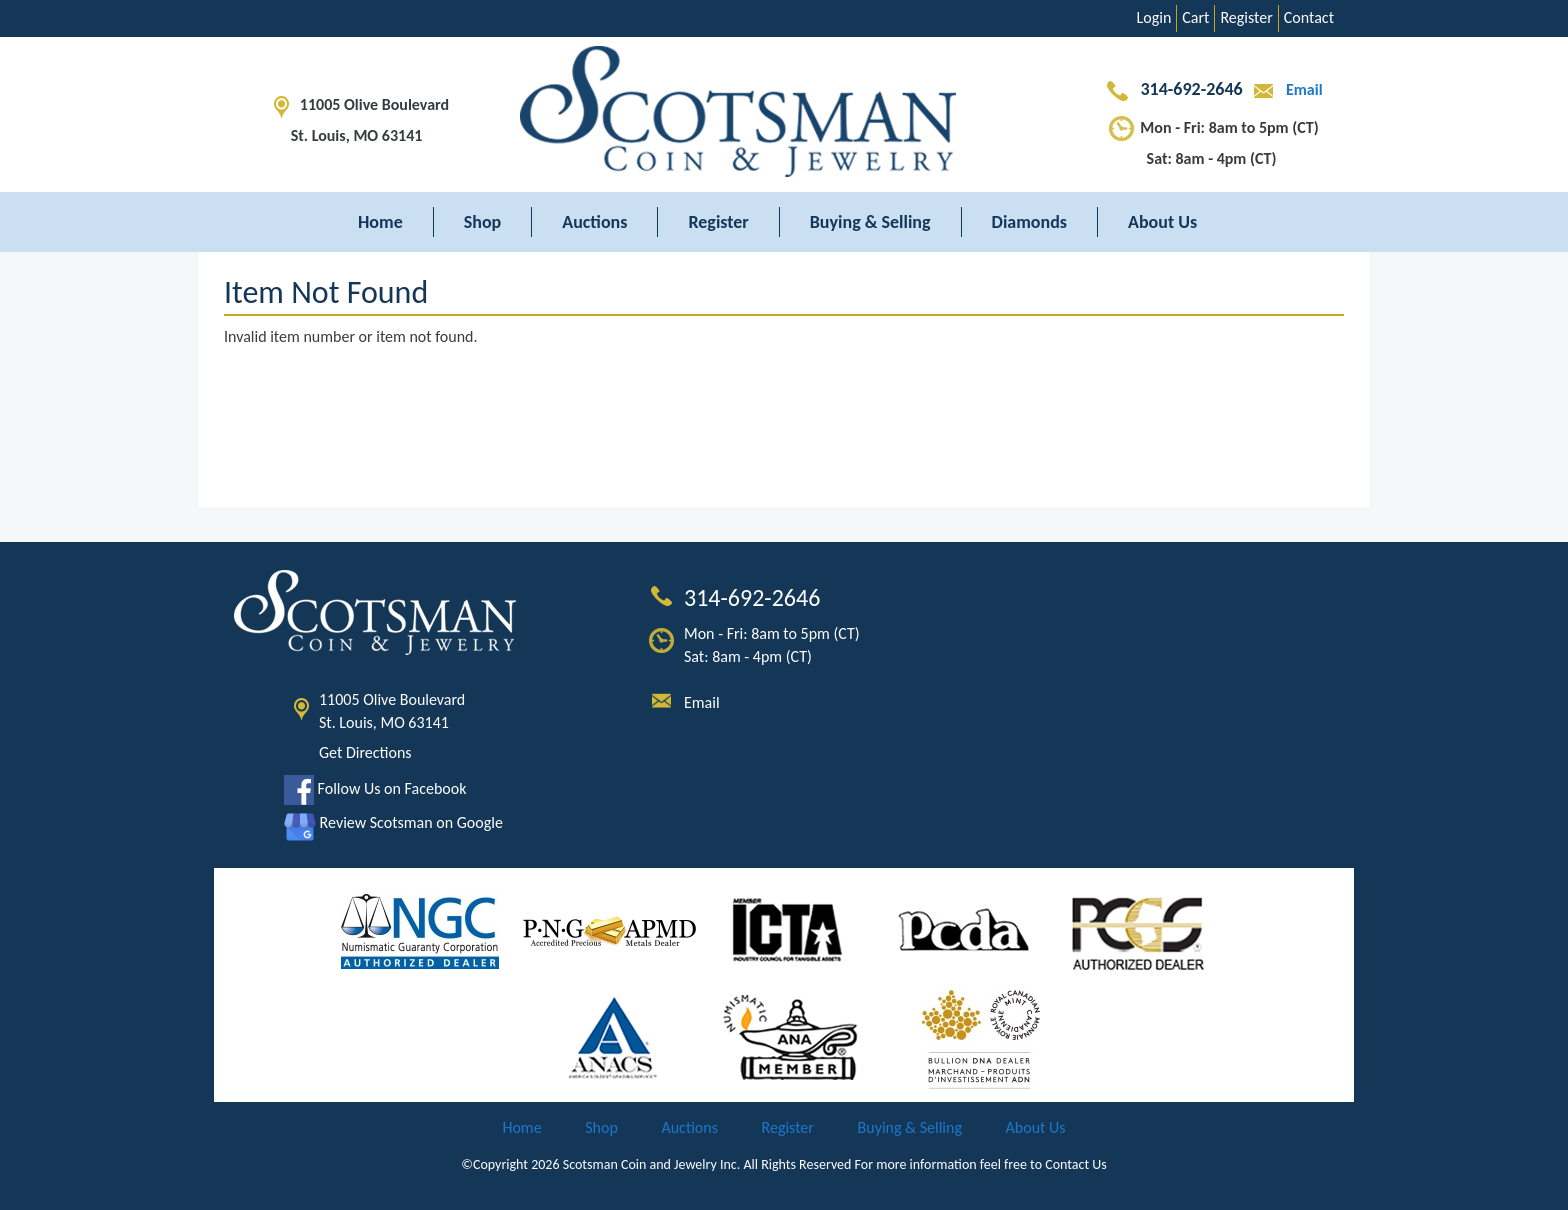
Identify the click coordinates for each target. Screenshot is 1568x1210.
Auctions (594, 222)
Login (1154, 17)
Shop (483, 222)
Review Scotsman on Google (393, 822)
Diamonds (1029, 222)
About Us (1162, 222)
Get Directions (365, 752)
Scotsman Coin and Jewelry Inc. (652, 1164)
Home (380, 222)
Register (1246, 17)
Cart (1195, 17)
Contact (1309, 17)
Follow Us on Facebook (375, 788)
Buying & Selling (870, 222)
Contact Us (1076, 1164)
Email (1284, 89)
